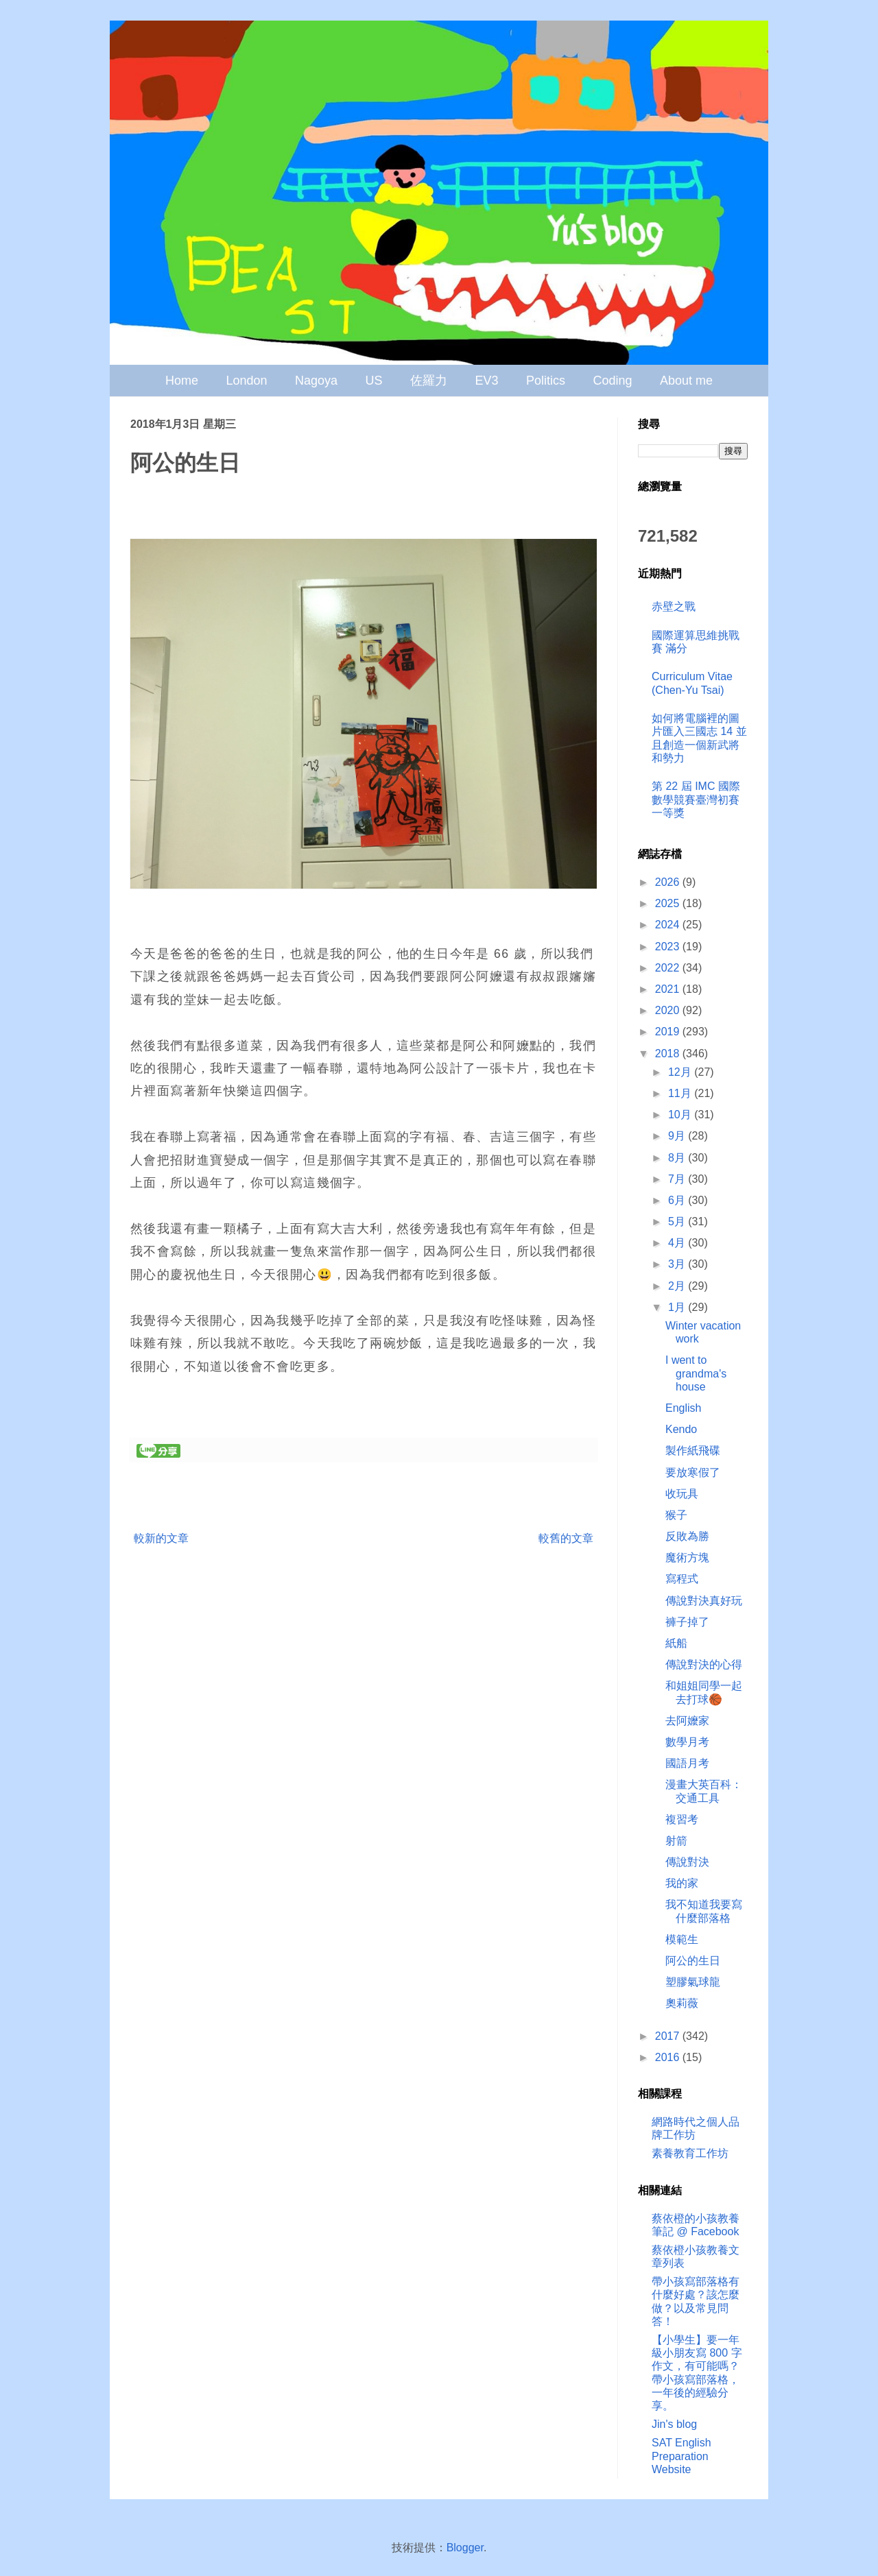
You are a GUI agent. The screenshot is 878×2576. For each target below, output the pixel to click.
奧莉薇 (681, 2003)
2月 (678, 1286)
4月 (678, 1243)
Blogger (465, 2547)
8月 (678, 1158)
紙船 (676, 1643)
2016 (669, 2057)
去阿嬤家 (687, 1720)
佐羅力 (428, 380)
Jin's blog (674, 2424)
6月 (678, 1200)
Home (181, 380)
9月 (678, 1136)
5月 (678, 1221)
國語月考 (687, 1763)
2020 (669, 1010)
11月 (681, 1093)
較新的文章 (161, 1538)
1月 (678, 1307)
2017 (669, 2036)
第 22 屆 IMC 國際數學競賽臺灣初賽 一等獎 (696, 799)
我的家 (681, 1883)
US (374, 380)
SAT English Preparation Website (681, 2456)
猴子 (676, 1515)
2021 (669, 989)
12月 (681, 1072)
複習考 (681, 1819)
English (683, 1408)
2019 (669, 1031)
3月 (678, 1264)
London (247, 380)
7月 (678, 1179)
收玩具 (681, 1494)
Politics (545, 380)
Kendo (681, 1429)
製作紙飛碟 (692, 1450)
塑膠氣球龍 (692, 1982)
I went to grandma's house (695, 1373)
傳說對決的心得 (703, 1664)
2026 (669, 882)
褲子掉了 (687, 1622)
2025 (669, 903)
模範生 (681, 1939)
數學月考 (687, 1742)
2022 (669, 968)
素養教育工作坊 (690, 2153)
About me (686, 380)
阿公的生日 (692, 1960)
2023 (669, 946)
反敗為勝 (687, 1536)
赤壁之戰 (674, 606)
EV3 (486, 380)
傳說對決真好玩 (703, 1600)
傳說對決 (687, 1862)
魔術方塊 (687, 1557)
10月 (681, 1114)
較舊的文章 (565, 1538)
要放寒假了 (692, 1472)
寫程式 (681, 1579)
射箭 (676, 1840)
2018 (669, 1053)
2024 (669, 924)
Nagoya (316, 380)
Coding (612, 380)
